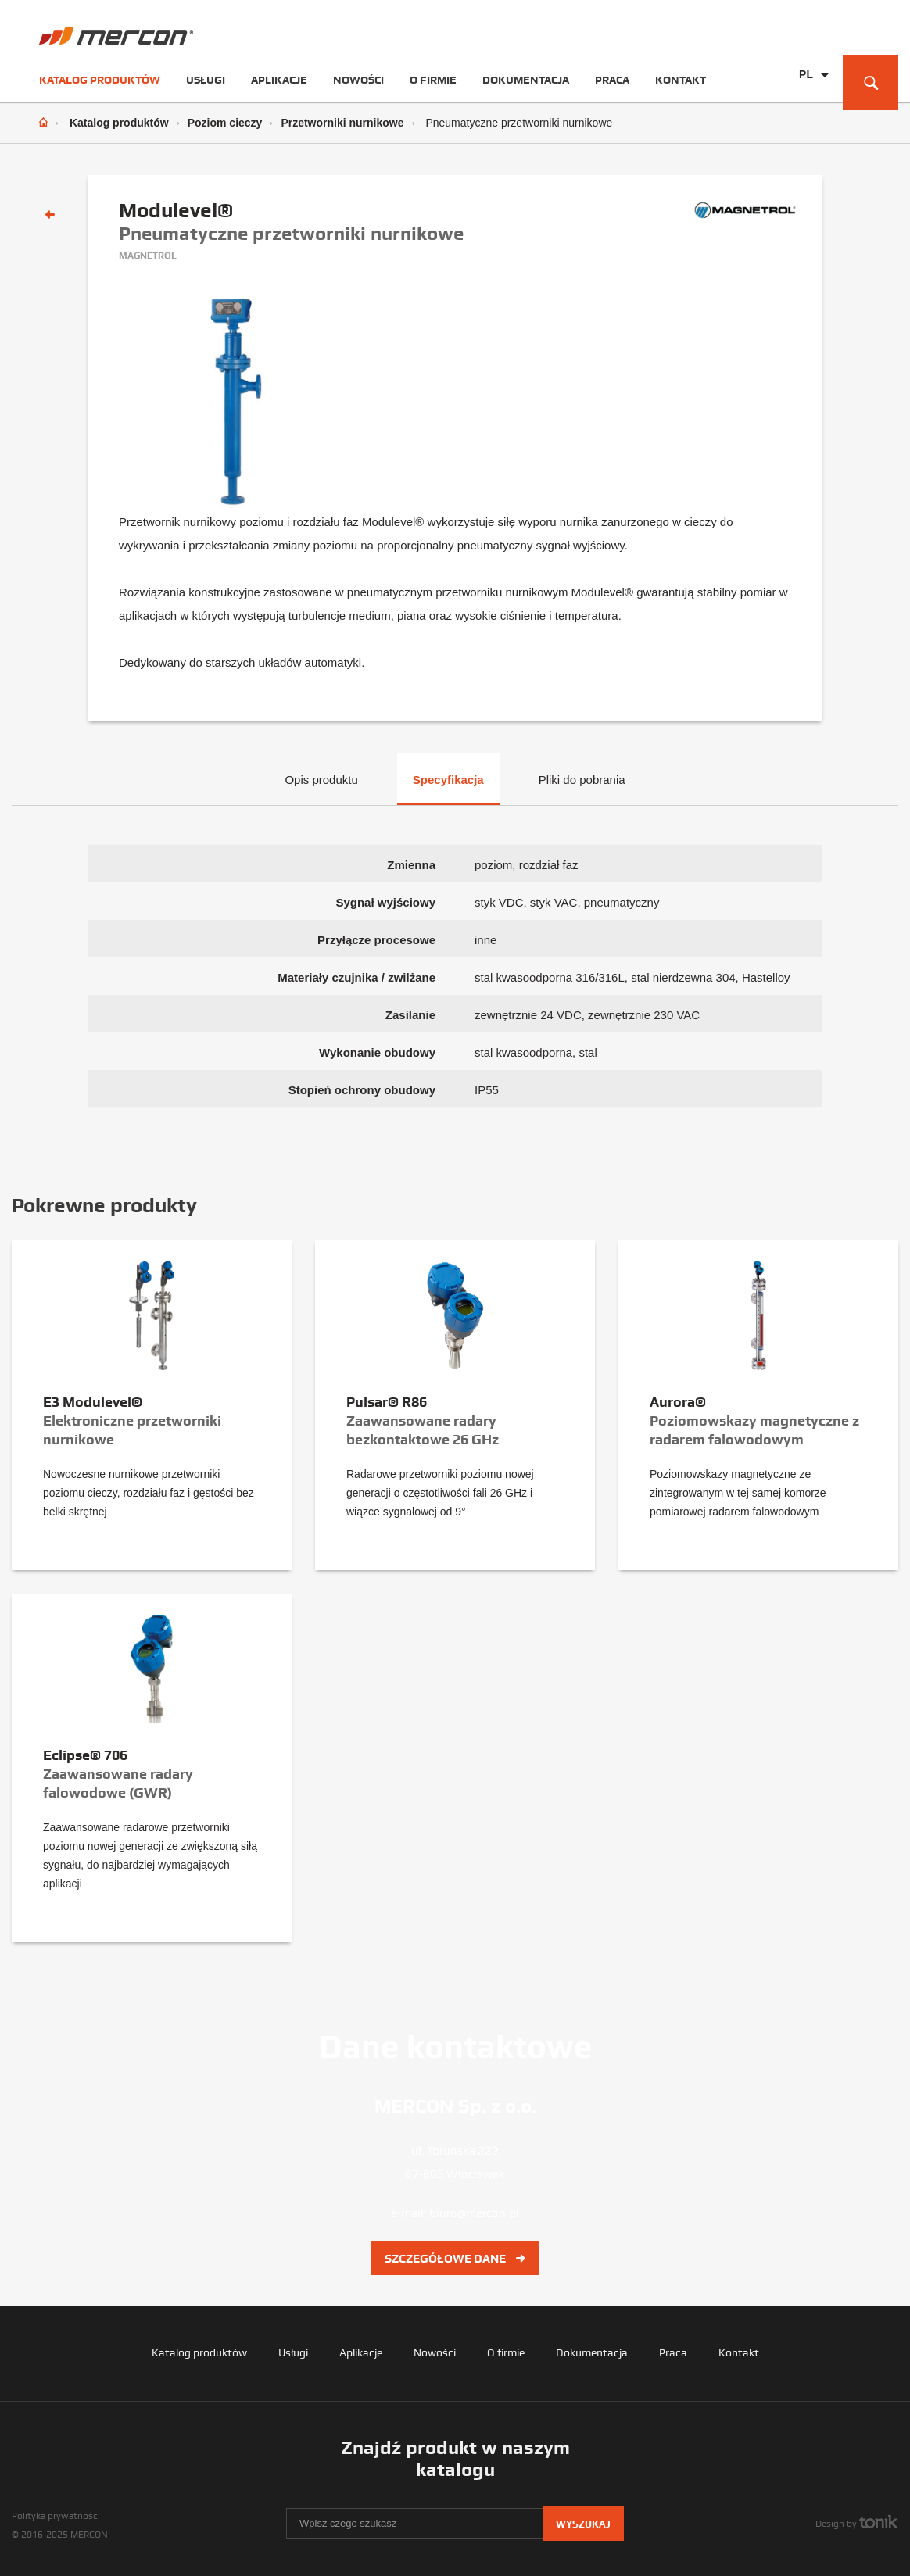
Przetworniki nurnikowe (342, 122)
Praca (612, 79)
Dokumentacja (525, 79)
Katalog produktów (99, 79)
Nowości (358, 79)
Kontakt (680, 79)
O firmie (433, 79)
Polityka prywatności (56, 2516)
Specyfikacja (448, 779)
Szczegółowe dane (455, 2259)
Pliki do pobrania (582, 779)
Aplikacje (279, 79)
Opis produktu (321, 779)
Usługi (205, 79)
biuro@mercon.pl (474, 2213)
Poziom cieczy (225, 122)
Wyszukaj (583, 2524)
